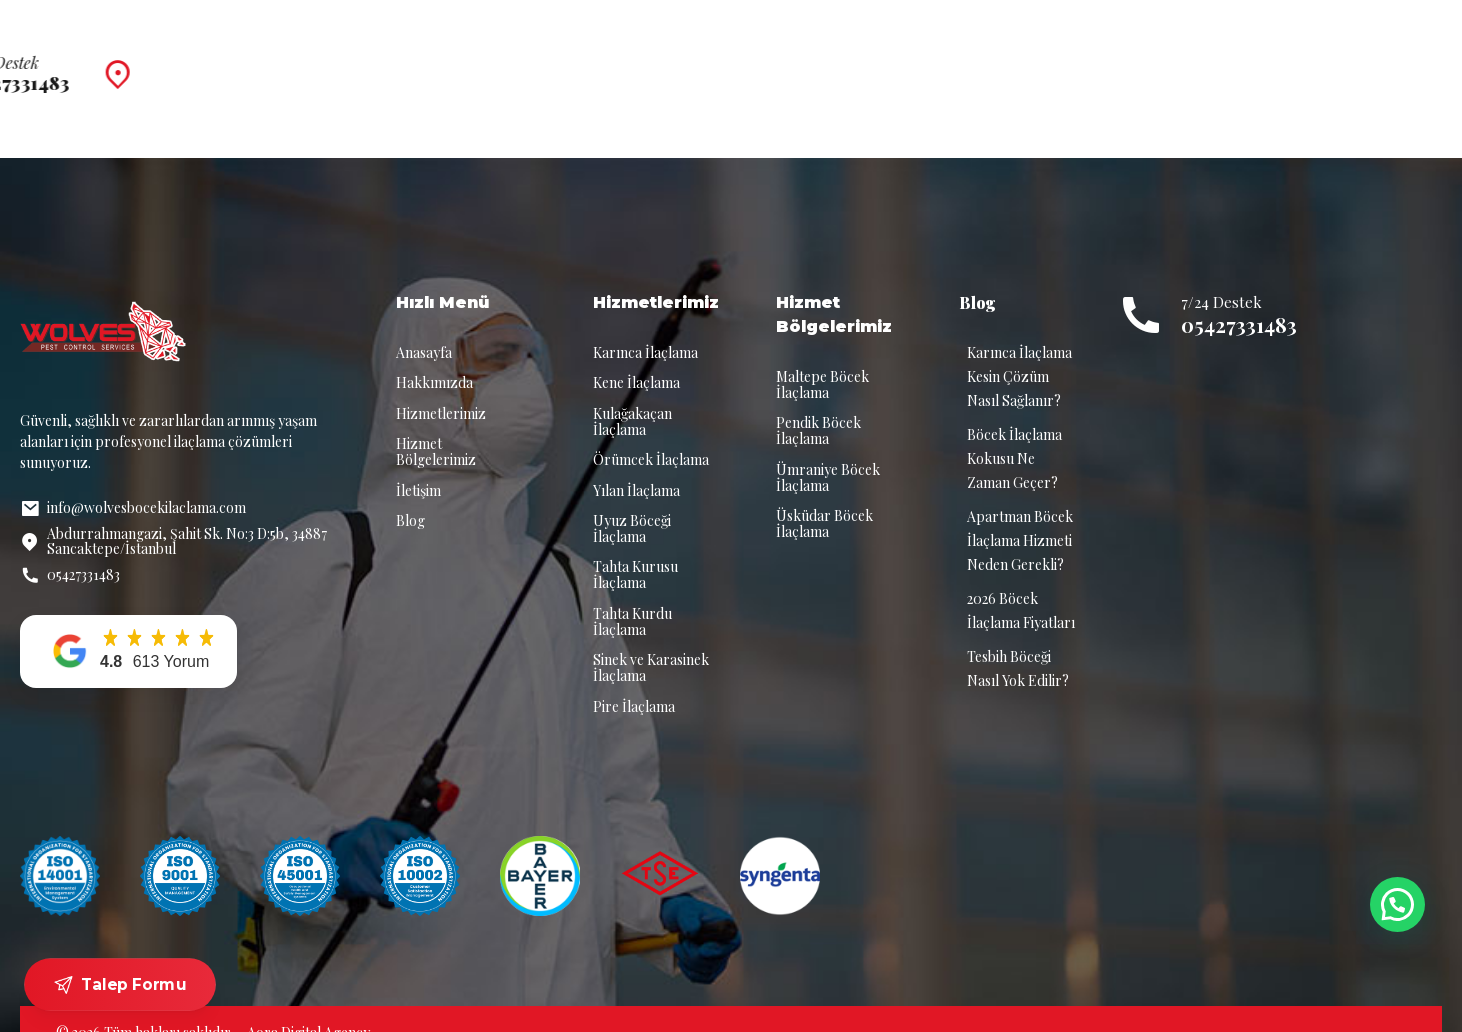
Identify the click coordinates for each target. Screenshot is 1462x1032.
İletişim (1078, 59)
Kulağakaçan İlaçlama (632, 394)
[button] (128, 624)
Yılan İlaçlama (636, 463)
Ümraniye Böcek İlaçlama (828, 450)
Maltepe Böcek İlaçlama (822, 357)
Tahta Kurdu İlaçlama (632, 594)
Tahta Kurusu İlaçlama (635, 547)
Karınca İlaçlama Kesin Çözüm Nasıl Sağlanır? (1019, 349)
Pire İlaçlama (634, 679)
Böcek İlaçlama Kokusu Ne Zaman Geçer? (1014, 431)
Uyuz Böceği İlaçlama (632, 501)
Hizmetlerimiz (703, 59)
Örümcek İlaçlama (651, 432)
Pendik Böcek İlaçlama (818, 403)
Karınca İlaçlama (645, 325)
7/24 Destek (1296, 49)
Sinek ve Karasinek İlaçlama (651, 640)
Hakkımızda (569, 59)
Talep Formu (120, 984)
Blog (991, 59)
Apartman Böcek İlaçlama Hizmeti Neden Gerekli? (1020, 513)
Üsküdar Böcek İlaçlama (824, 496)
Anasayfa (453, 59)
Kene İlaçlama (636, 355)
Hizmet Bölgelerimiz (862, 59)
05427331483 (1239, 297)
